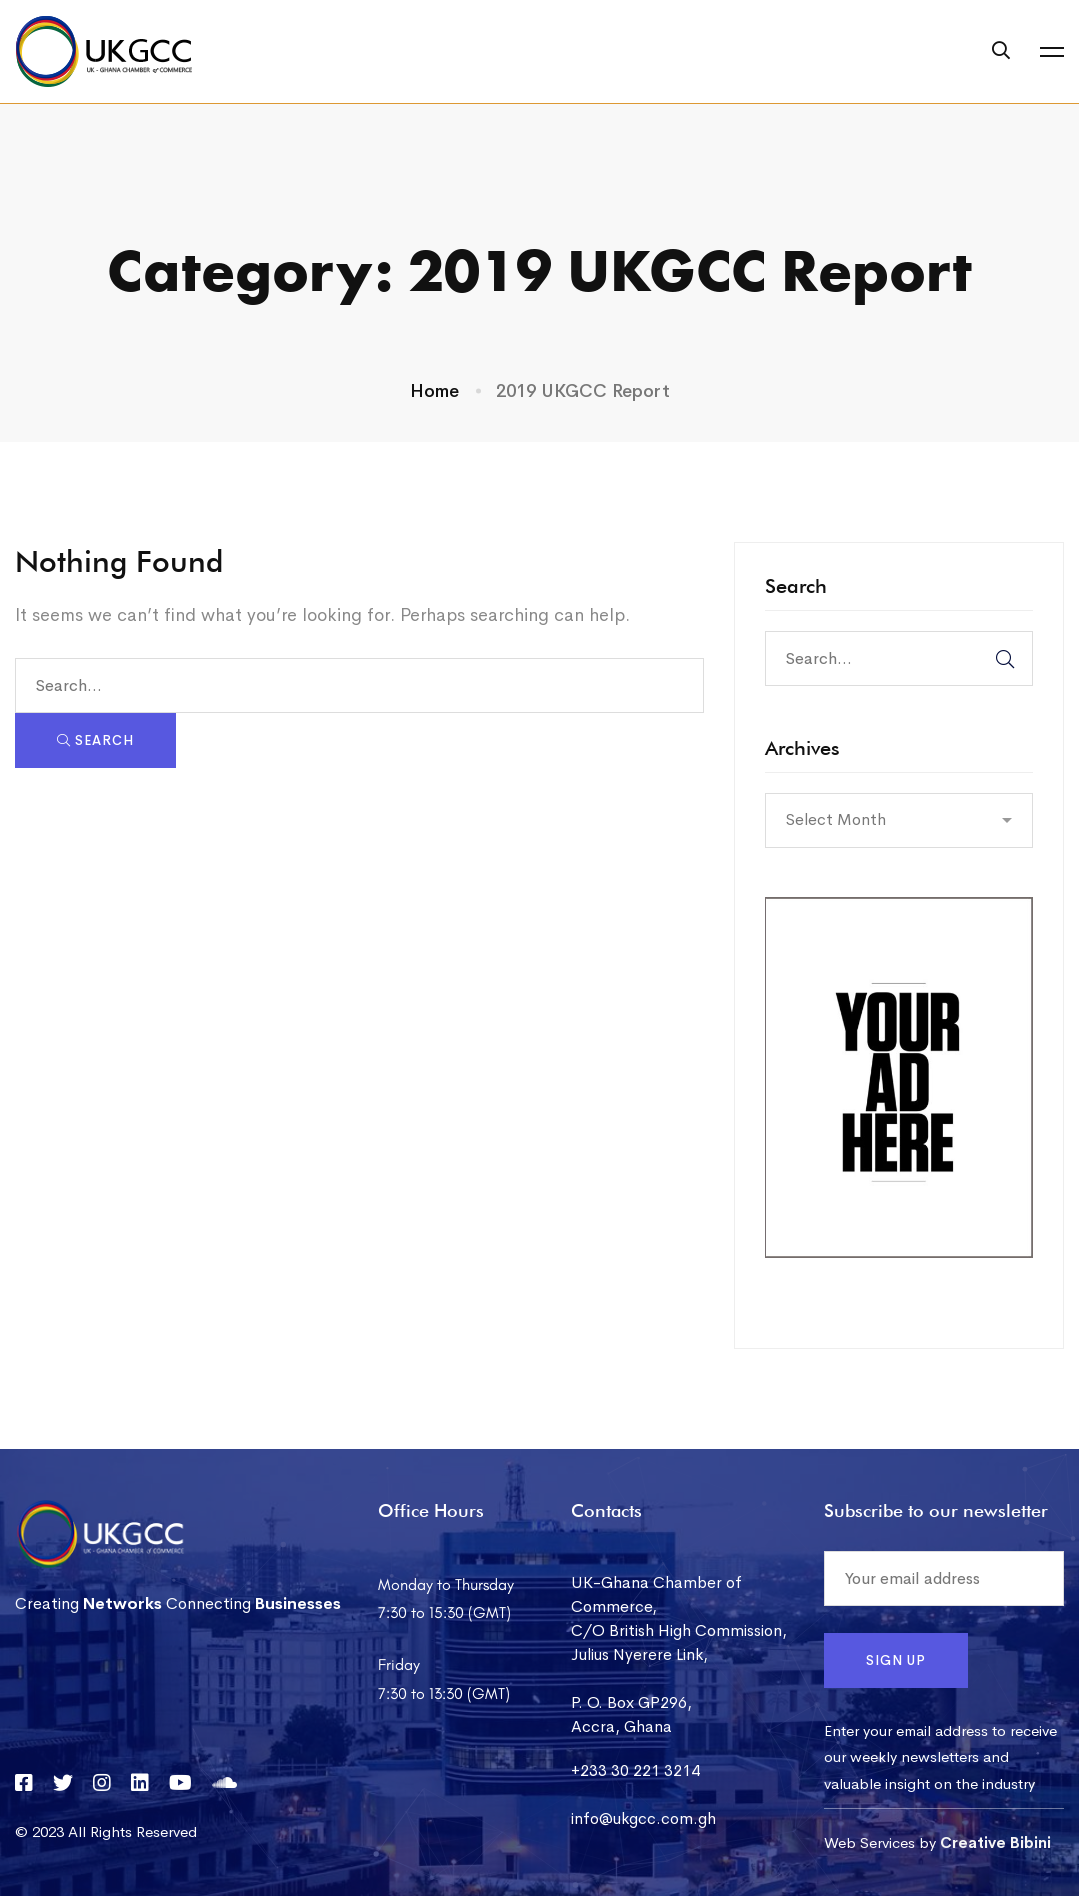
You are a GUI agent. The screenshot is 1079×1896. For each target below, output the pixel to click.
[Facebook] (24, 1783)
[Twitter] (63, 1783)
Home (434, 391)
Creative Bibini (995, 1842)
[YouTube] (180, 1783)
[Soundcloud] (224, 1783)
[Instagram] (102, 1783)
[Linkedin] (140, 1783)
